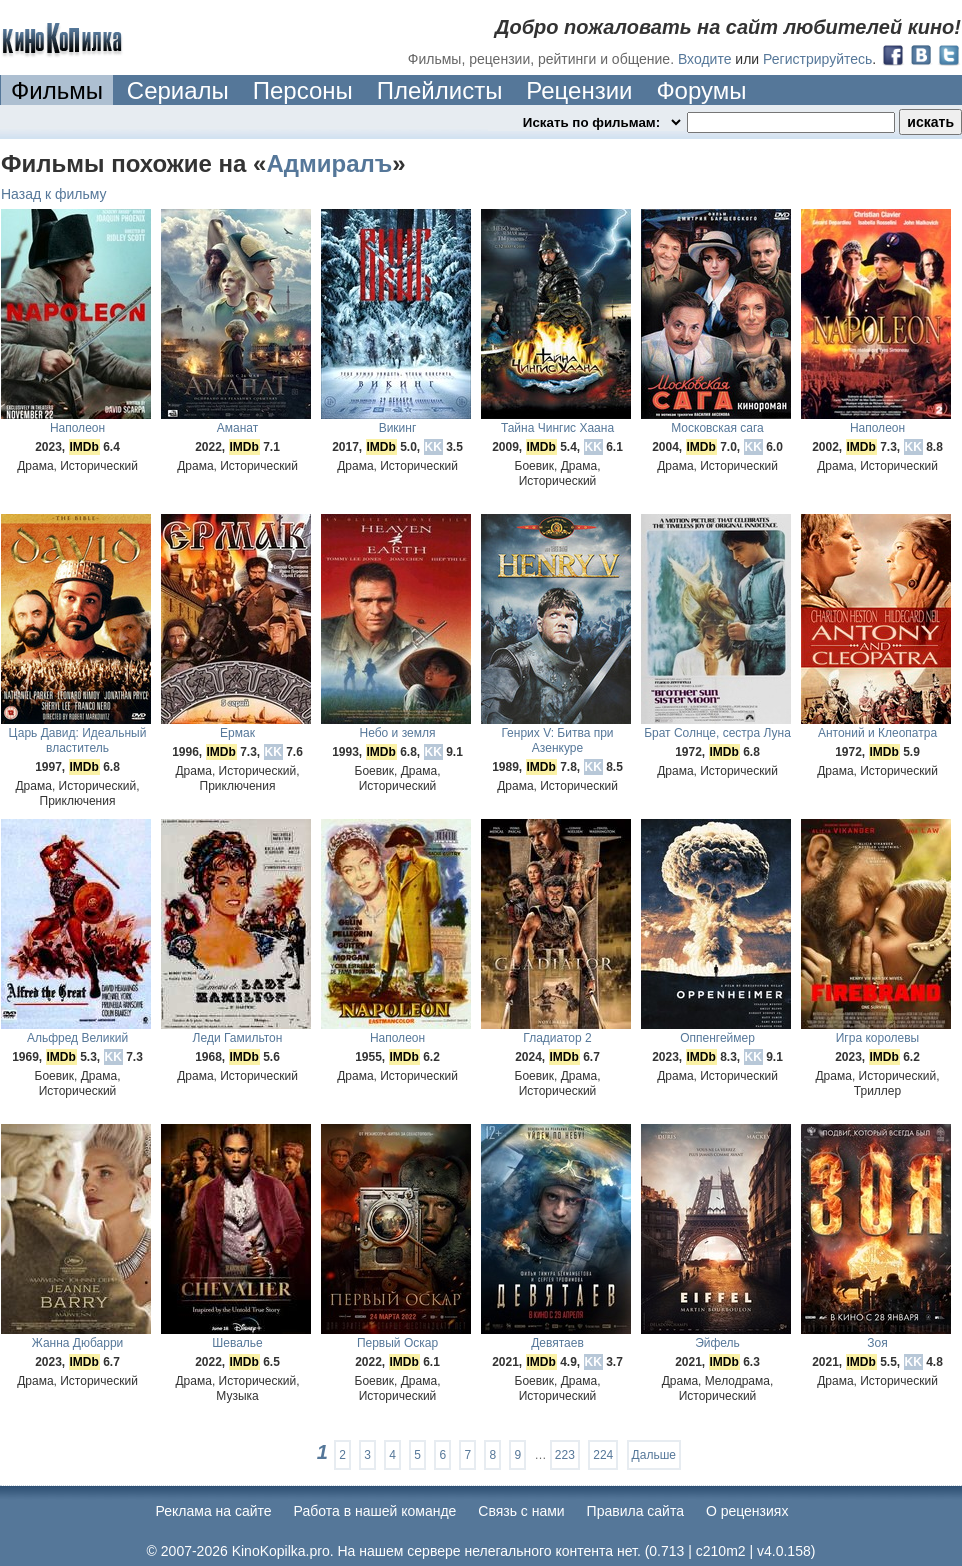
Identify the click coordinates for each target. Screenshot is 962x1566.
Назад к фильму (54, 194)
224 (603, 1455)
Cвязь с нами (521, 1511)
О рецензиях (747, 1511)
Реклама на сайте (214, 1511)
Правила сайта (635, 1511)
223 (565, 1455)
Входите (705, 59)
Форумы (701, 90)
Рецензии (579, 90)
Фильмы (57, 90)
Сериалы (178, 90)
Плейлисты (440, 90)
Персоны (303, 90)
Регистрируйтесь (817, 59)
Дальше (654, 1455)
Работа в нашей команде (375, 1511)
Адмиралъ (329, 163)
